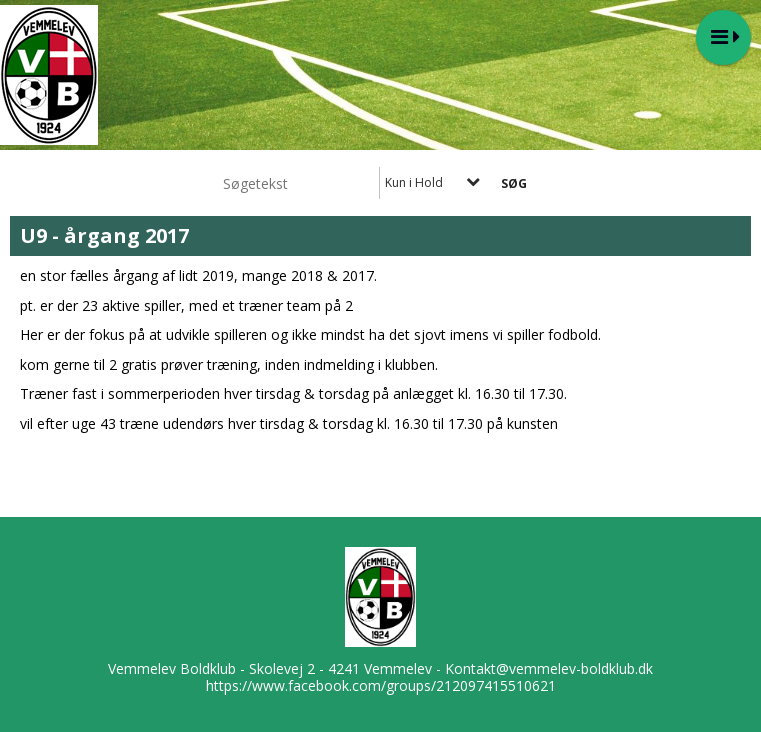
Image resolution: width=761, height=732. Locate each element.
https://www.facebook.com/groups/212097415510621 (381, 685)
